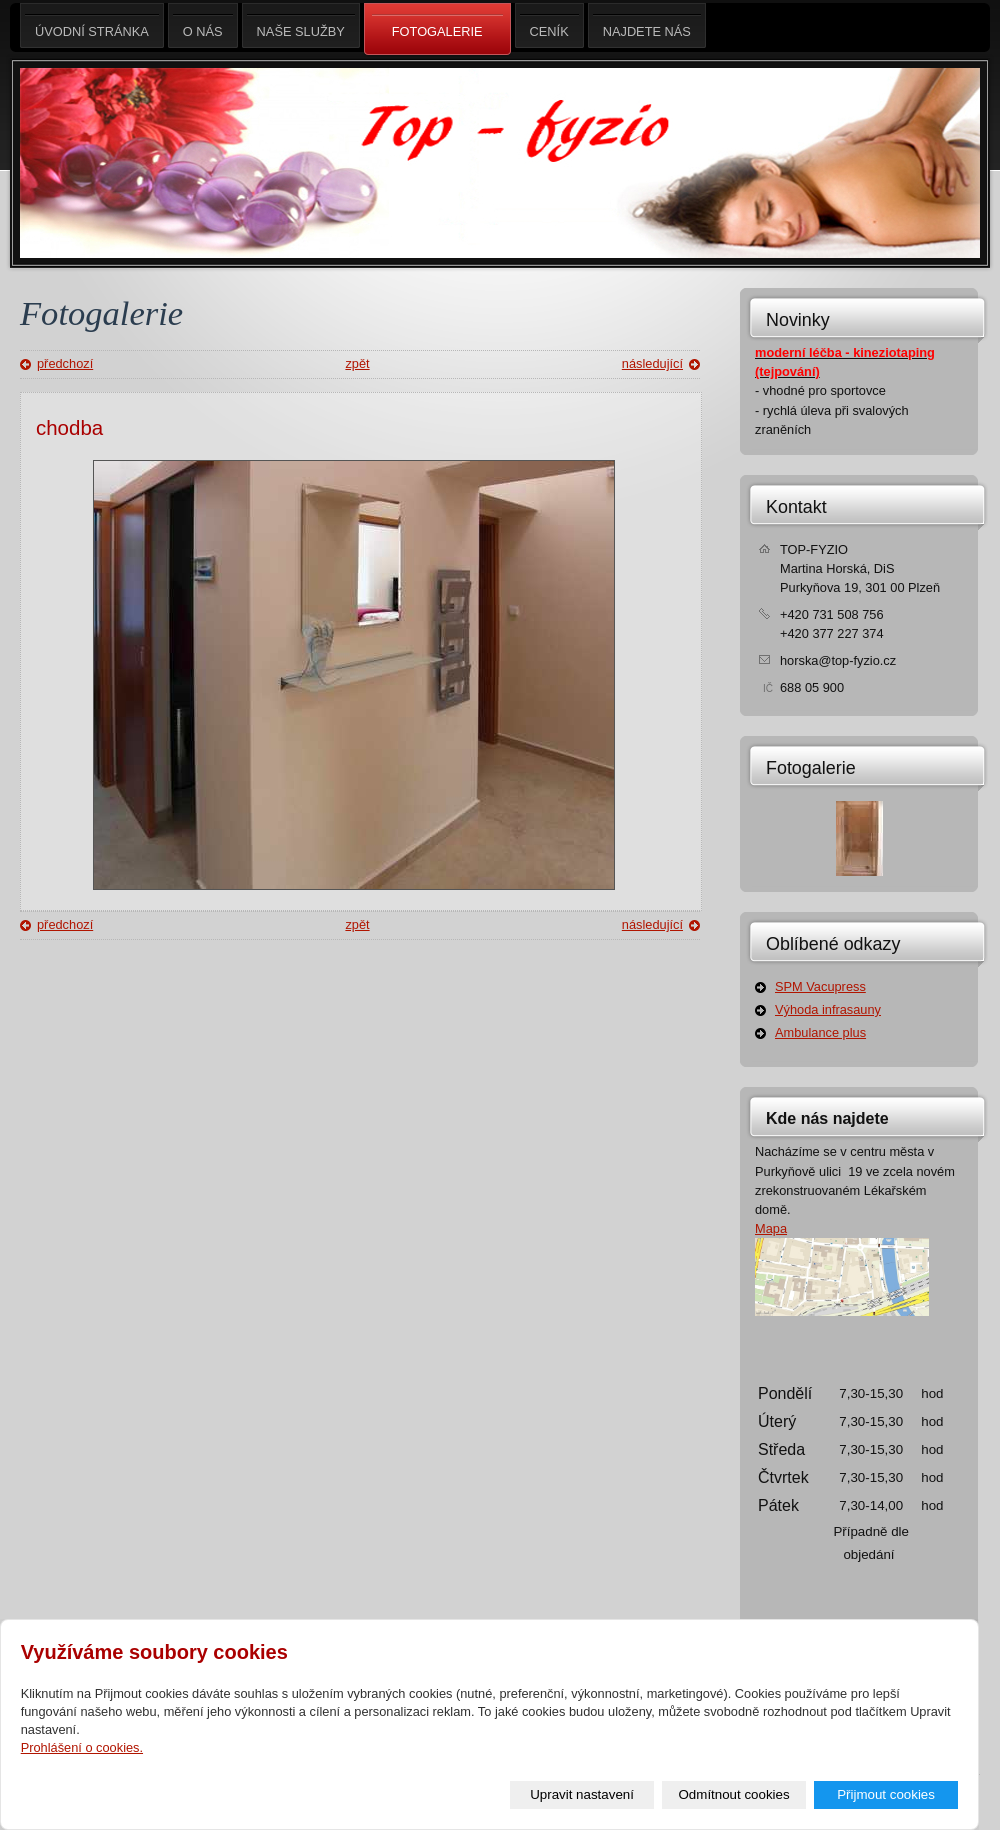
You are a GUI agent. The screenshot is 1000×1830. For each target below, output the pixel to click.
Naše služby (301, 25)
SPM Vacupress (820, 986)
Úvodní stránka (92, 25)
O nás (203, 25)
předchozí (65, 363)
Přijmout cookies (886, 1794)
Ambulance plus (820, 1032)
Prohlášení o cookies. (82, 1747)
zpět (357, 363)
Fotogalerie (811, 768)
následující (652, 363)
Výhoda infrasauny (828, 1009)
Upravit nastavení (582, 1794)
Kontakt (796, 507)
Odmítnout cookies (734, 1794)
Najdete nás (647, 25)
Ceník (549, 25)
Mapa (771, 1228)
